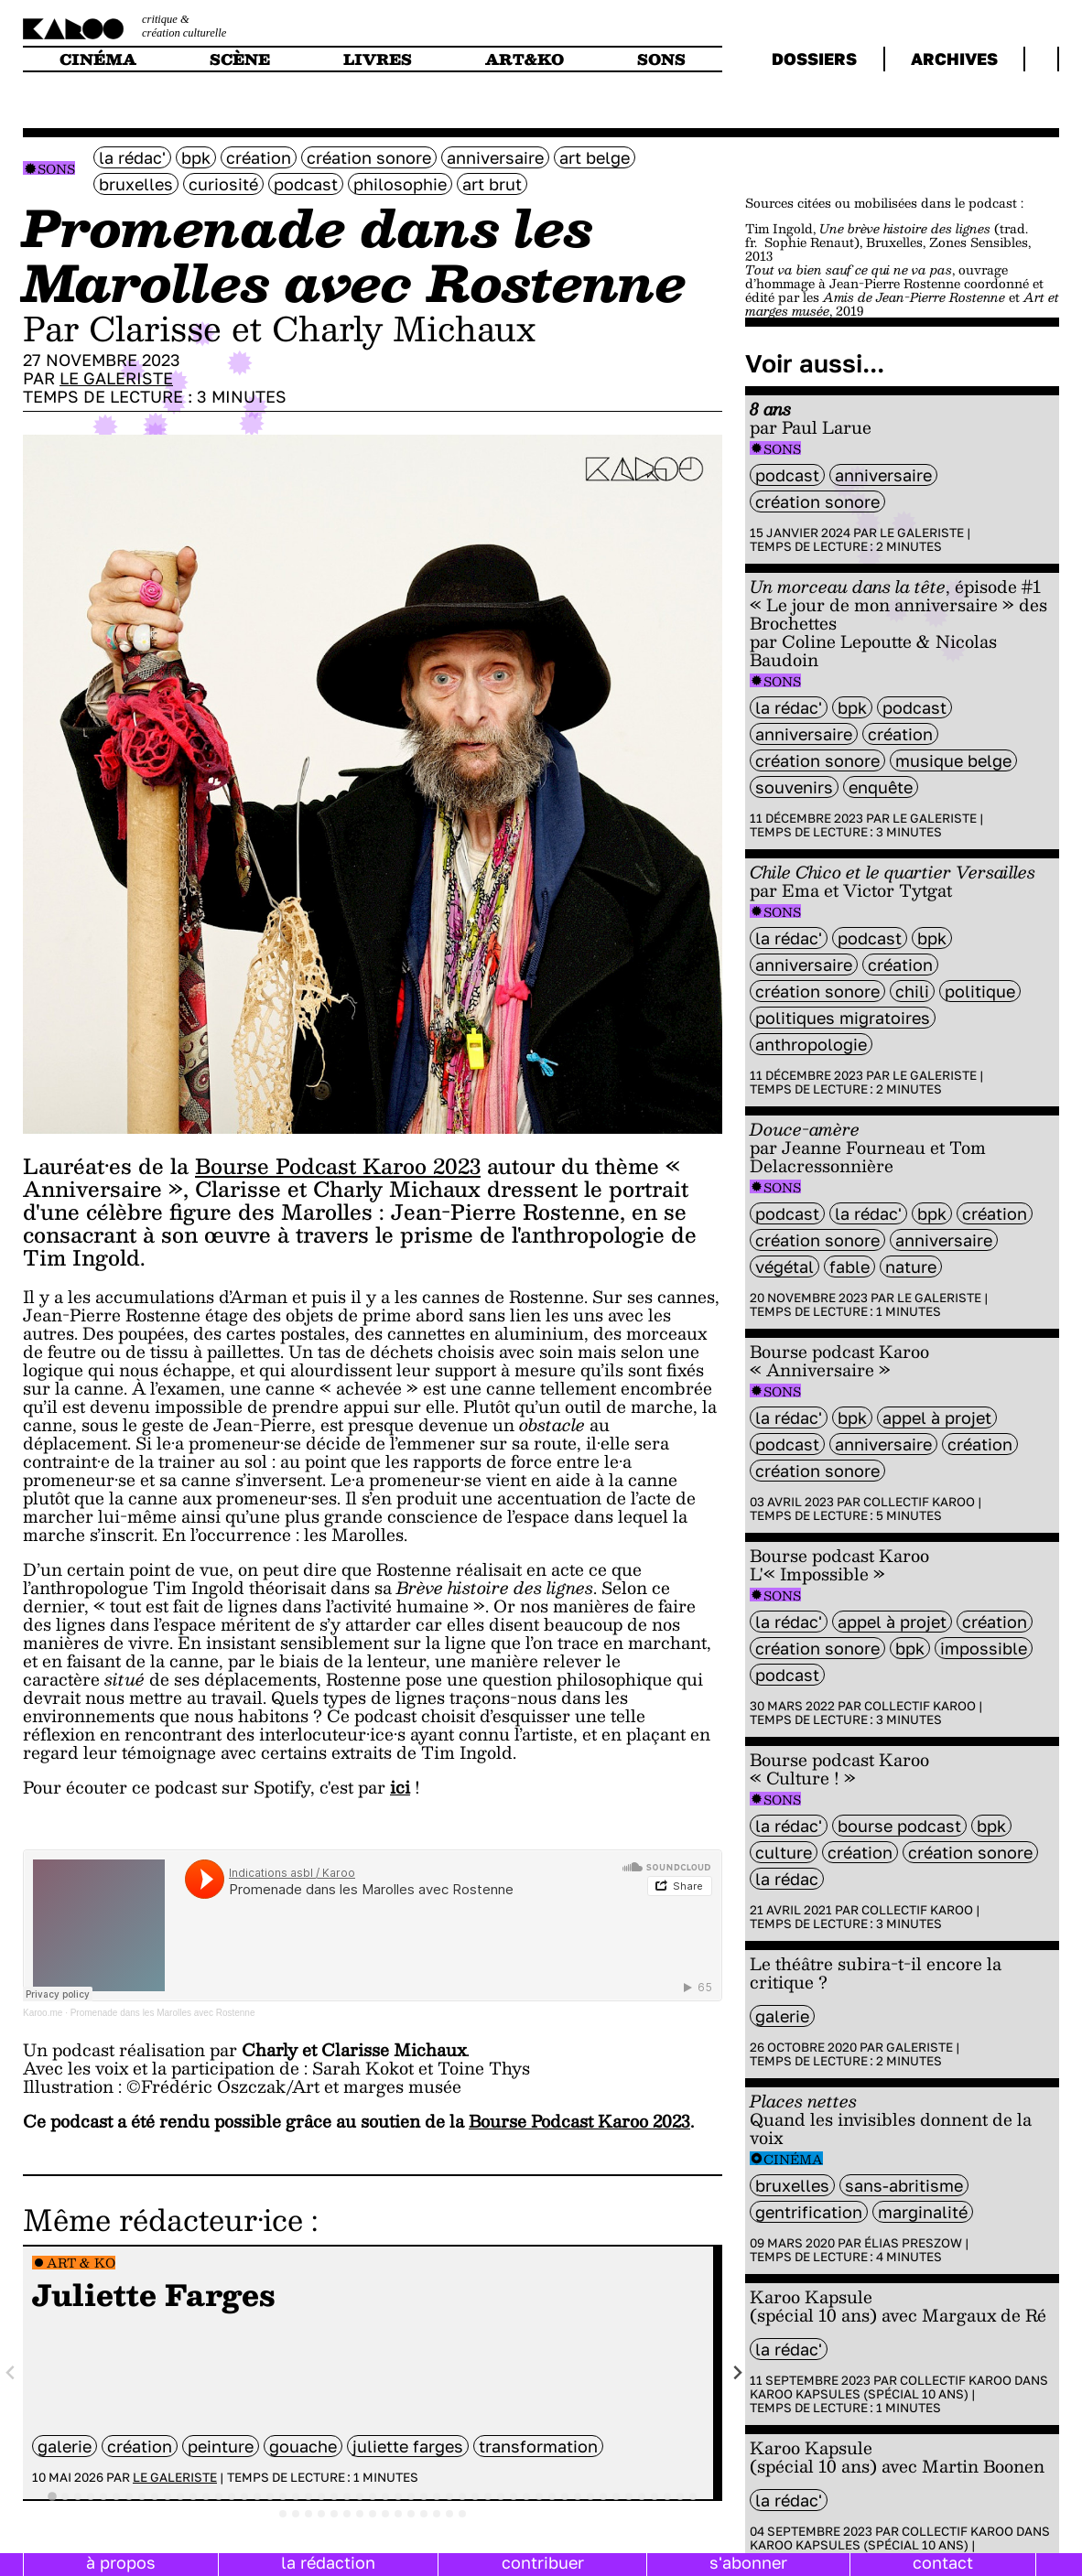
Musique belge (953, 760)
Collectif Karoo (919, 1501)
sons (661, 59)
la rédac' (132, 157)
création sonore (369, 157)
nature (910, 1266)
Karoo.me (42, 2013)
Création (258, 157)
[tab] (52, 2497)
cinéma (98, 59)
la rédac (786, 1879)
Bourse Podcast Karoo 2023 (338, 1165)
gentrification (808, 2212)
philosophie (400, 184)
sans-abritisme (904, 2185)
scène (240, 59)
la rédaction (328, 2562)
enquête (881, 787)
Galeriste (919, 2047)
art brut (492, 184)
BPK (196, 157)
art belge (594, 157)
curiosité (223, 184)
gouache (303, 2446)
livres (377, 59)
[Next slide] (737, 2373)
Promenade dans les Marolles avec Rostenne (162, 2013)
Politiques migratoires (842, 1018)
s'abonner (748, 2562)
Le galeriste (116, 378)
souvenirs (794, 787)
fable (849, 1266)
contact (943, 2562)
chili (912, 991)
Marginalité (923, 2212)
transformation (538, 2446)
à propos (121, 2562)
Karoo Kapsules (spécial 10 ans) (859, 2394)
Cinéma (793, 2159)
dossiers (814, 59)
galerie (65, 2446)
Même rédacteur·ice (163, 2219)
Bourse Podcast (899, 1826)
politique (980, 991)
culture (783, 1852)
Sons (56, 169)
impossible (983, 1648)
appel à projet (936, 1417)
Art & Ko (81, 2262)
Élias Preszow (913, 2243)
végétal (784, 1266)
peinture (221, 2446)
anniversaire (495, 157)
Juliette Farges (407, 2446)
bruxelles (136, 184)
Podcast (306, 184)
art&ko (524, 59)
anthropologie (811, 1044)
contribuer (543, 2562)
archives (954, 59)
